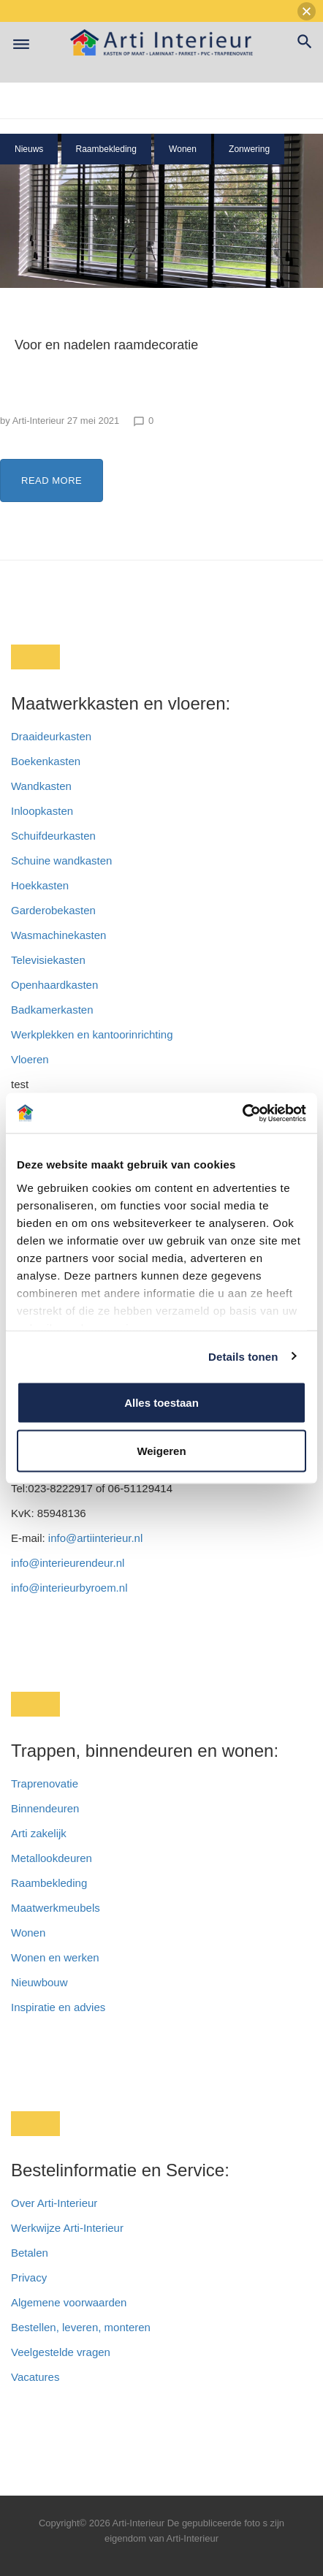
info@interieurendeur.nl (67, 1563)
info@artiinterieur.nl (95, 1538)
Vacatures (35, 2377)
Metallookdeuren (51, 1858)
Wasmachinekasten (58, 935)
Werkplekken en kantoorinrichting (92, 1034)
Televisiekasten (48, 960)
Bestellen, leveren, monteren (81, 2327)
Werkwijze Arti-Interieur (67, 2228)
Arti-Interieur (38, 420)
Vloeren (30, 1059)
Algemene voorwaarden (68, 2302)
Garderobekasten (53, 910)
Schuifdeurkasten (53, 835)
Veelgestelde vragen (60, 2352)
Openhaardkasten (54, 985)
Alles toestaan (161, 1403)
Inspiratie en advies (58, 2007)
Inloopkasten (42, 811)
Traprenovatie (44, 1783)
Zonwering (249, 149)
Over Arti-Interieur (54, 2203)
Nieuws (29, 149)
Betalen (31, 2252)
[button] (306, 11)
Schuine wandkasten (61, 860)
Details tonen (243, 1356)
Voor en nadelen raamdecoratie (106, 345)
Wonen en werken (55, 1957)
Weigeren (161, 1450)
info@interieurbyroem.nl (69, 1587)
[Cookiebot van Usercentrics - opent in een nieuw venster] (242, 1112)
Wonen (183, 149)
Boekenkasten (45, 761)
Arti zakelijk (38, 1833)
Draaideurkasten (51, 736)
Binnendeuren (45, 1808)
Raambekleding (106, 149)
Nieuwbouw (39, 1982)
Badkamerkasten (52, 1009)
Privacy (29, 2277)
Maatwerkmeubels (55, 1907)
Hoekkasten (40, 885)
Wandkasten (41, 786)
